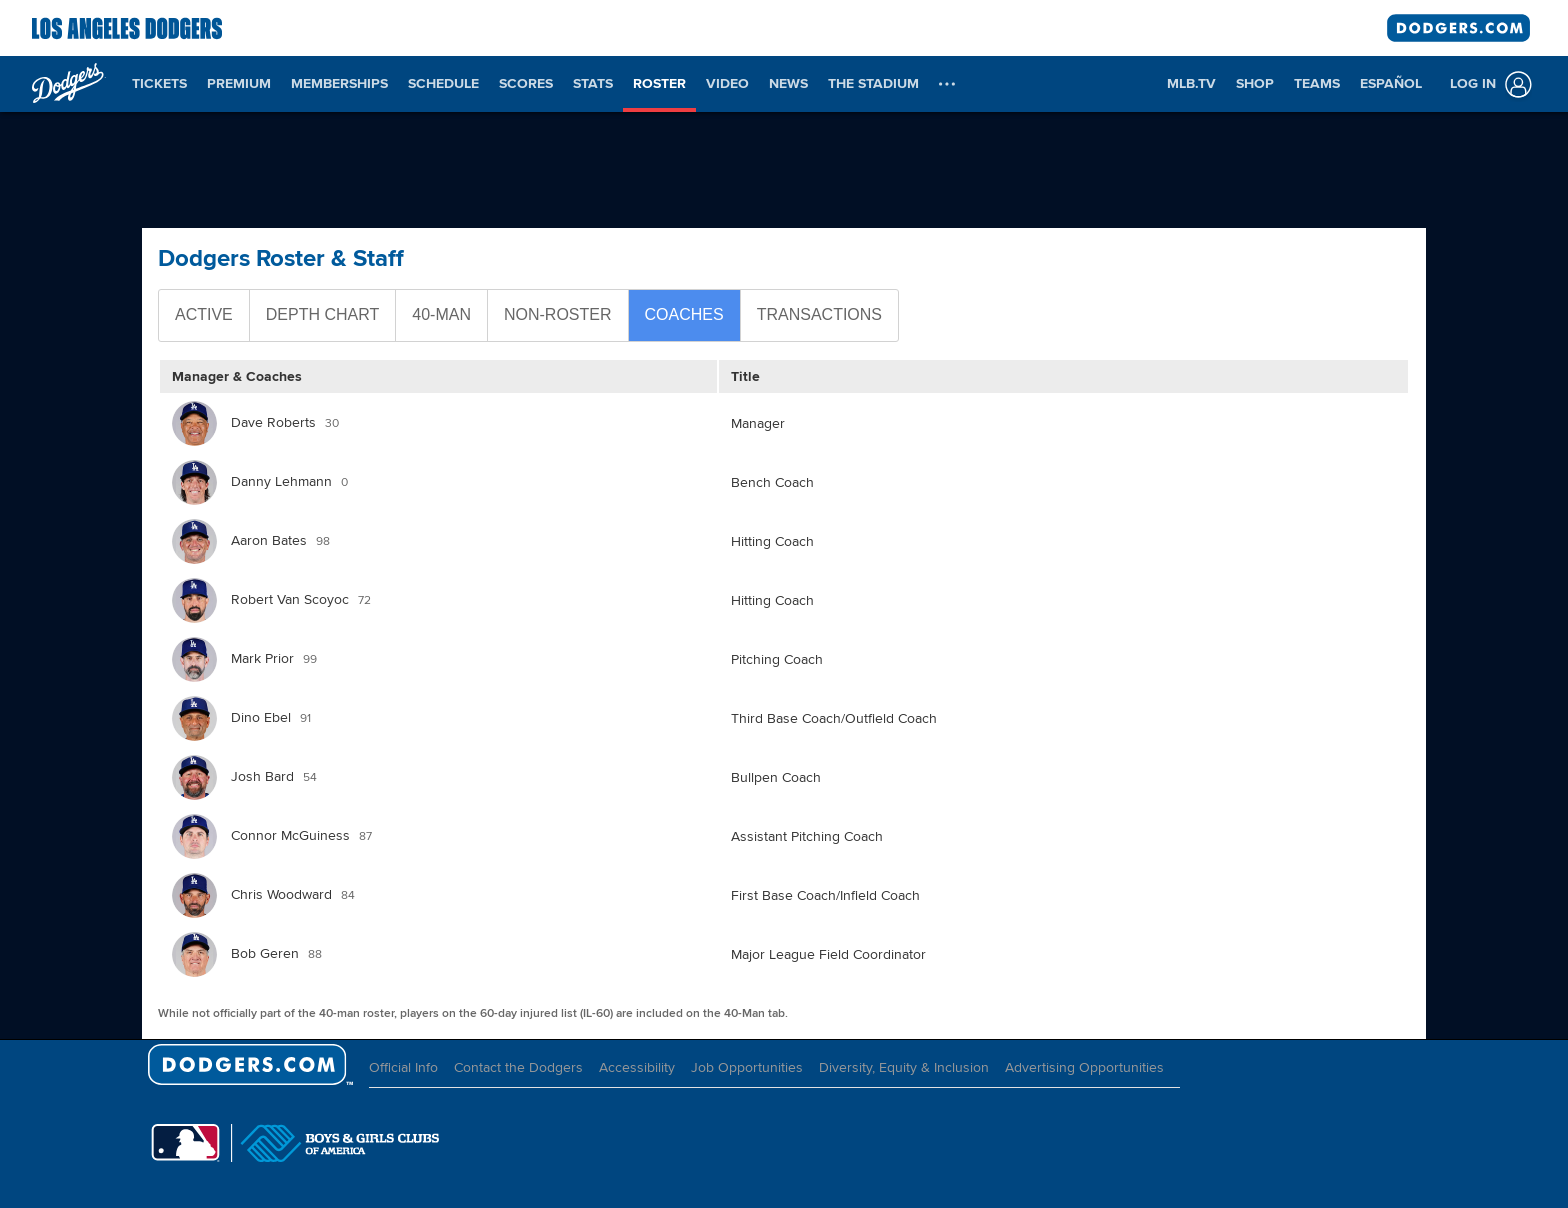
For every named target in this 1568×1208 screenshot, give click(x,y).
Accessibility (637, 1067)
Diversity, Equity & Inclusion (904, 1067)
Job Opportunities (747, 1067)
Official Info (403, 1067)
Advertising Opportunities (1084, 1067)
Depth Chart (323, 314)
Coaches (684, 314)
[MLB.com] (185, 1143)
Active (204, 314)
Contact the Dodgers (518, 1067)
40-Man (441, 314)
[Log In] (1487, 84)
